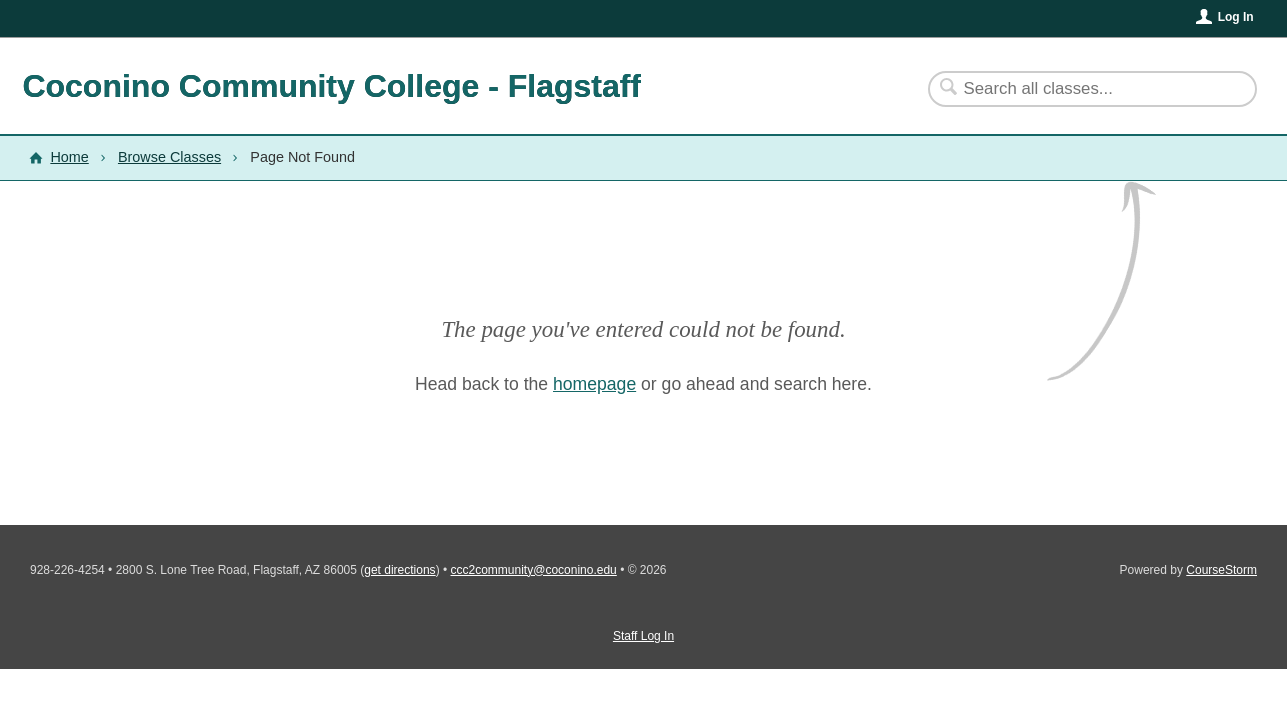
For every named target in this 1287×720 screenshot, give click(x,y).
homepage (594, 384)
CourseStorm (1221, 570)
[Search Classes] (1080, 89)
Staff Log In (643, 636)
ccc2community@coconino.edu (534, 570)
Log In (1236, 17)
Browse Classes (169, 157)
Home (69, 157)
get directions (399, 570)
